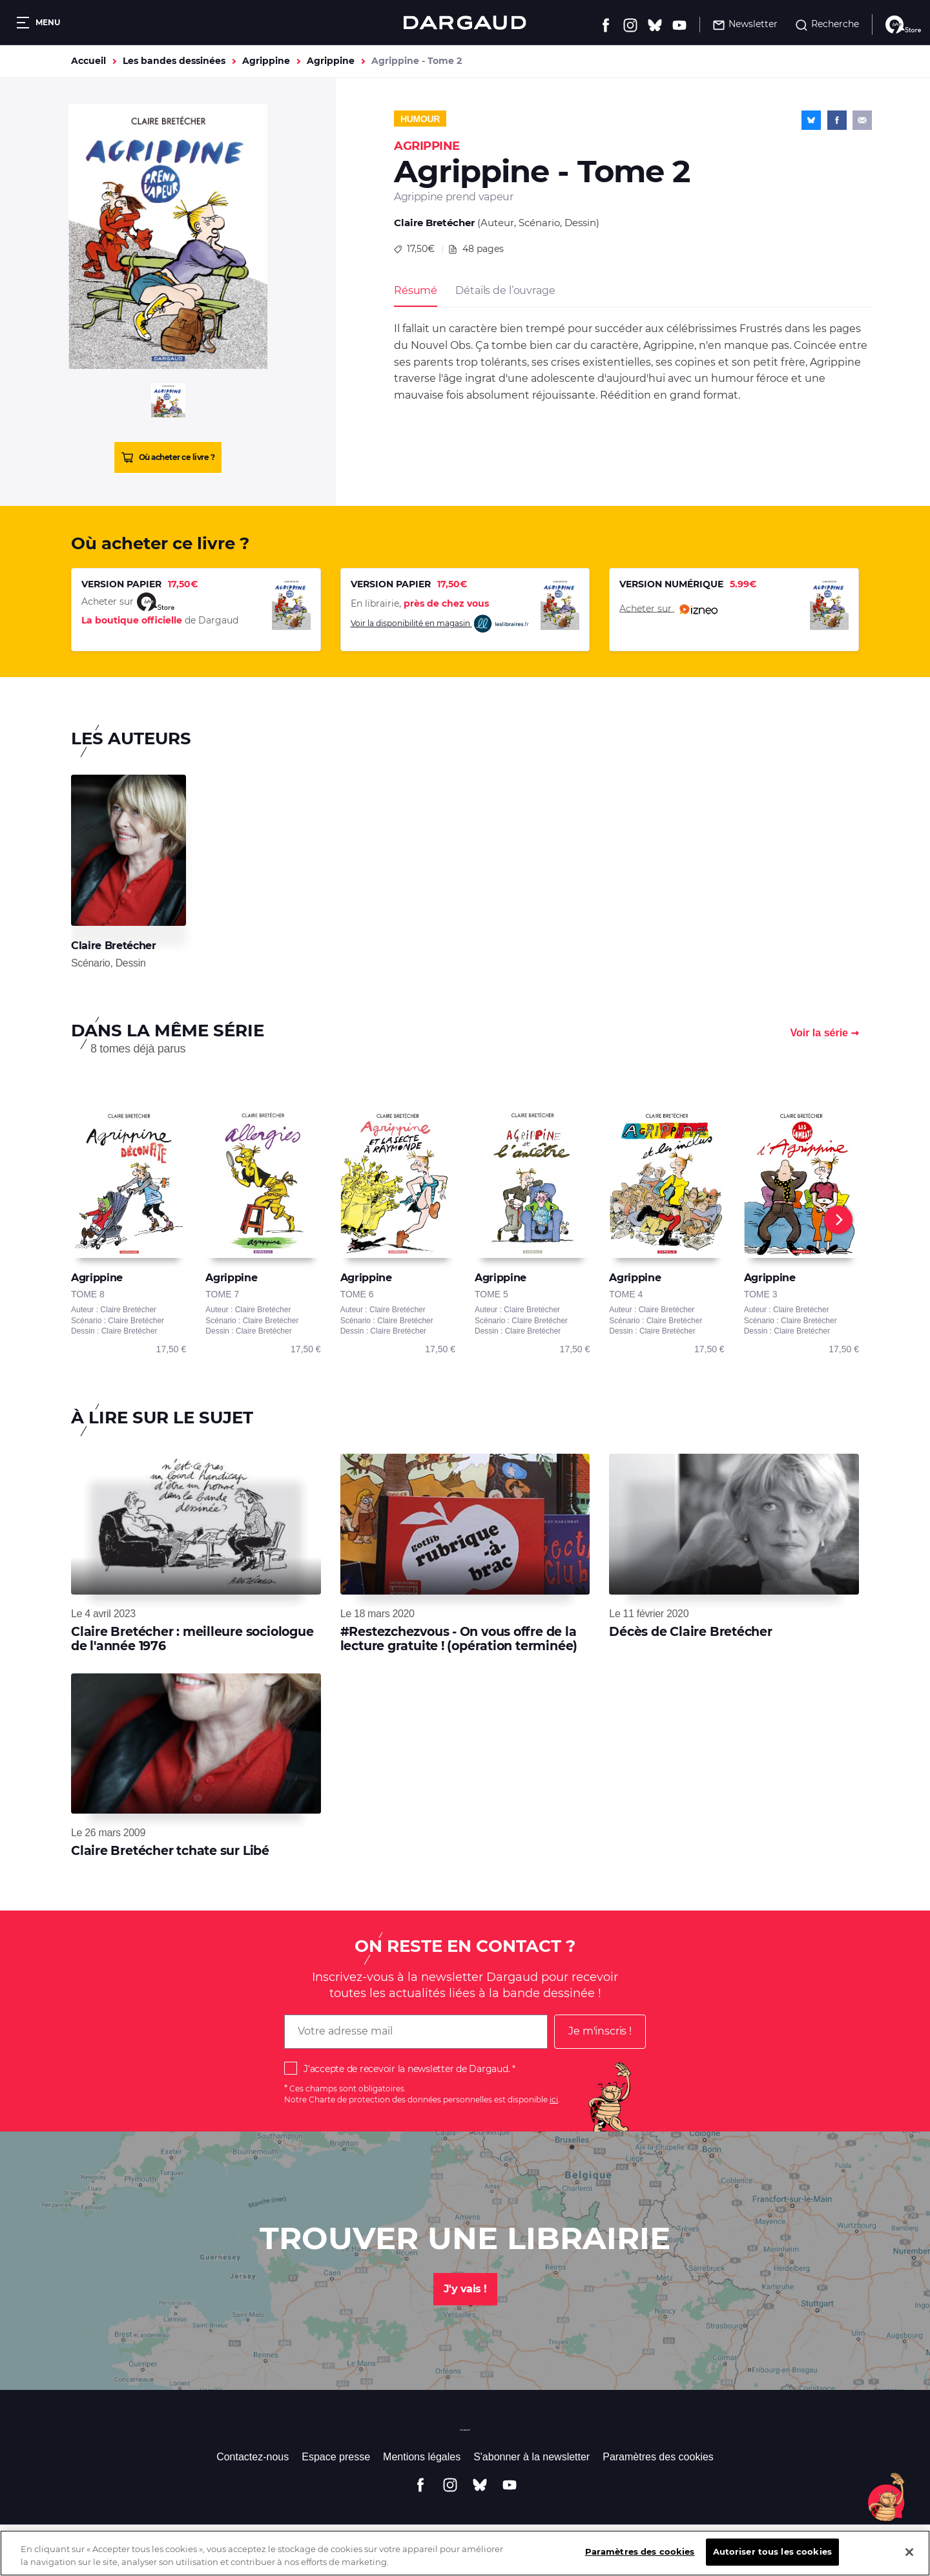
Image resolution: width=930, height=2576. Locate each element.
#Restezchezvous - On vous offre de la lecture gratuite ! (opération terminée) (458, 1638)
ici (554, 2099)
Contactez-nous (252, 2456)
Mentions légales (421, 2456)
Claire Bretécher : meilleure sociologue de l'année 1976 (192, 1638)
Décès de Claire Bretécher (690, 1631)
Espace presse (336, 2456)
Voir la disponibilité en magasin (440, 623)
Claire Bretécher (434, 222)
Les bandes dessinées (174, 61)
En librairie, (420, 603)
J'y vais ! (465, 2289)
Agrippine (266, 61)
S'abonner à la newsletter (531, 2456)
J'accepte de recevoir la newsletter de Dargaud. (407, 2069)
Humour (420, 119)
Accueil (88, 61)
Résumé (415, 290)
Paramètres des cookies (658, 2456)
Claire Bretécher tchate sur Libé (170, 1850)
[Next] (838, 1220)
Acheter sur (668, 609)
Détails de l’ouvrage (505, 290)
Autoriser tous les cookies (772, 2562)
